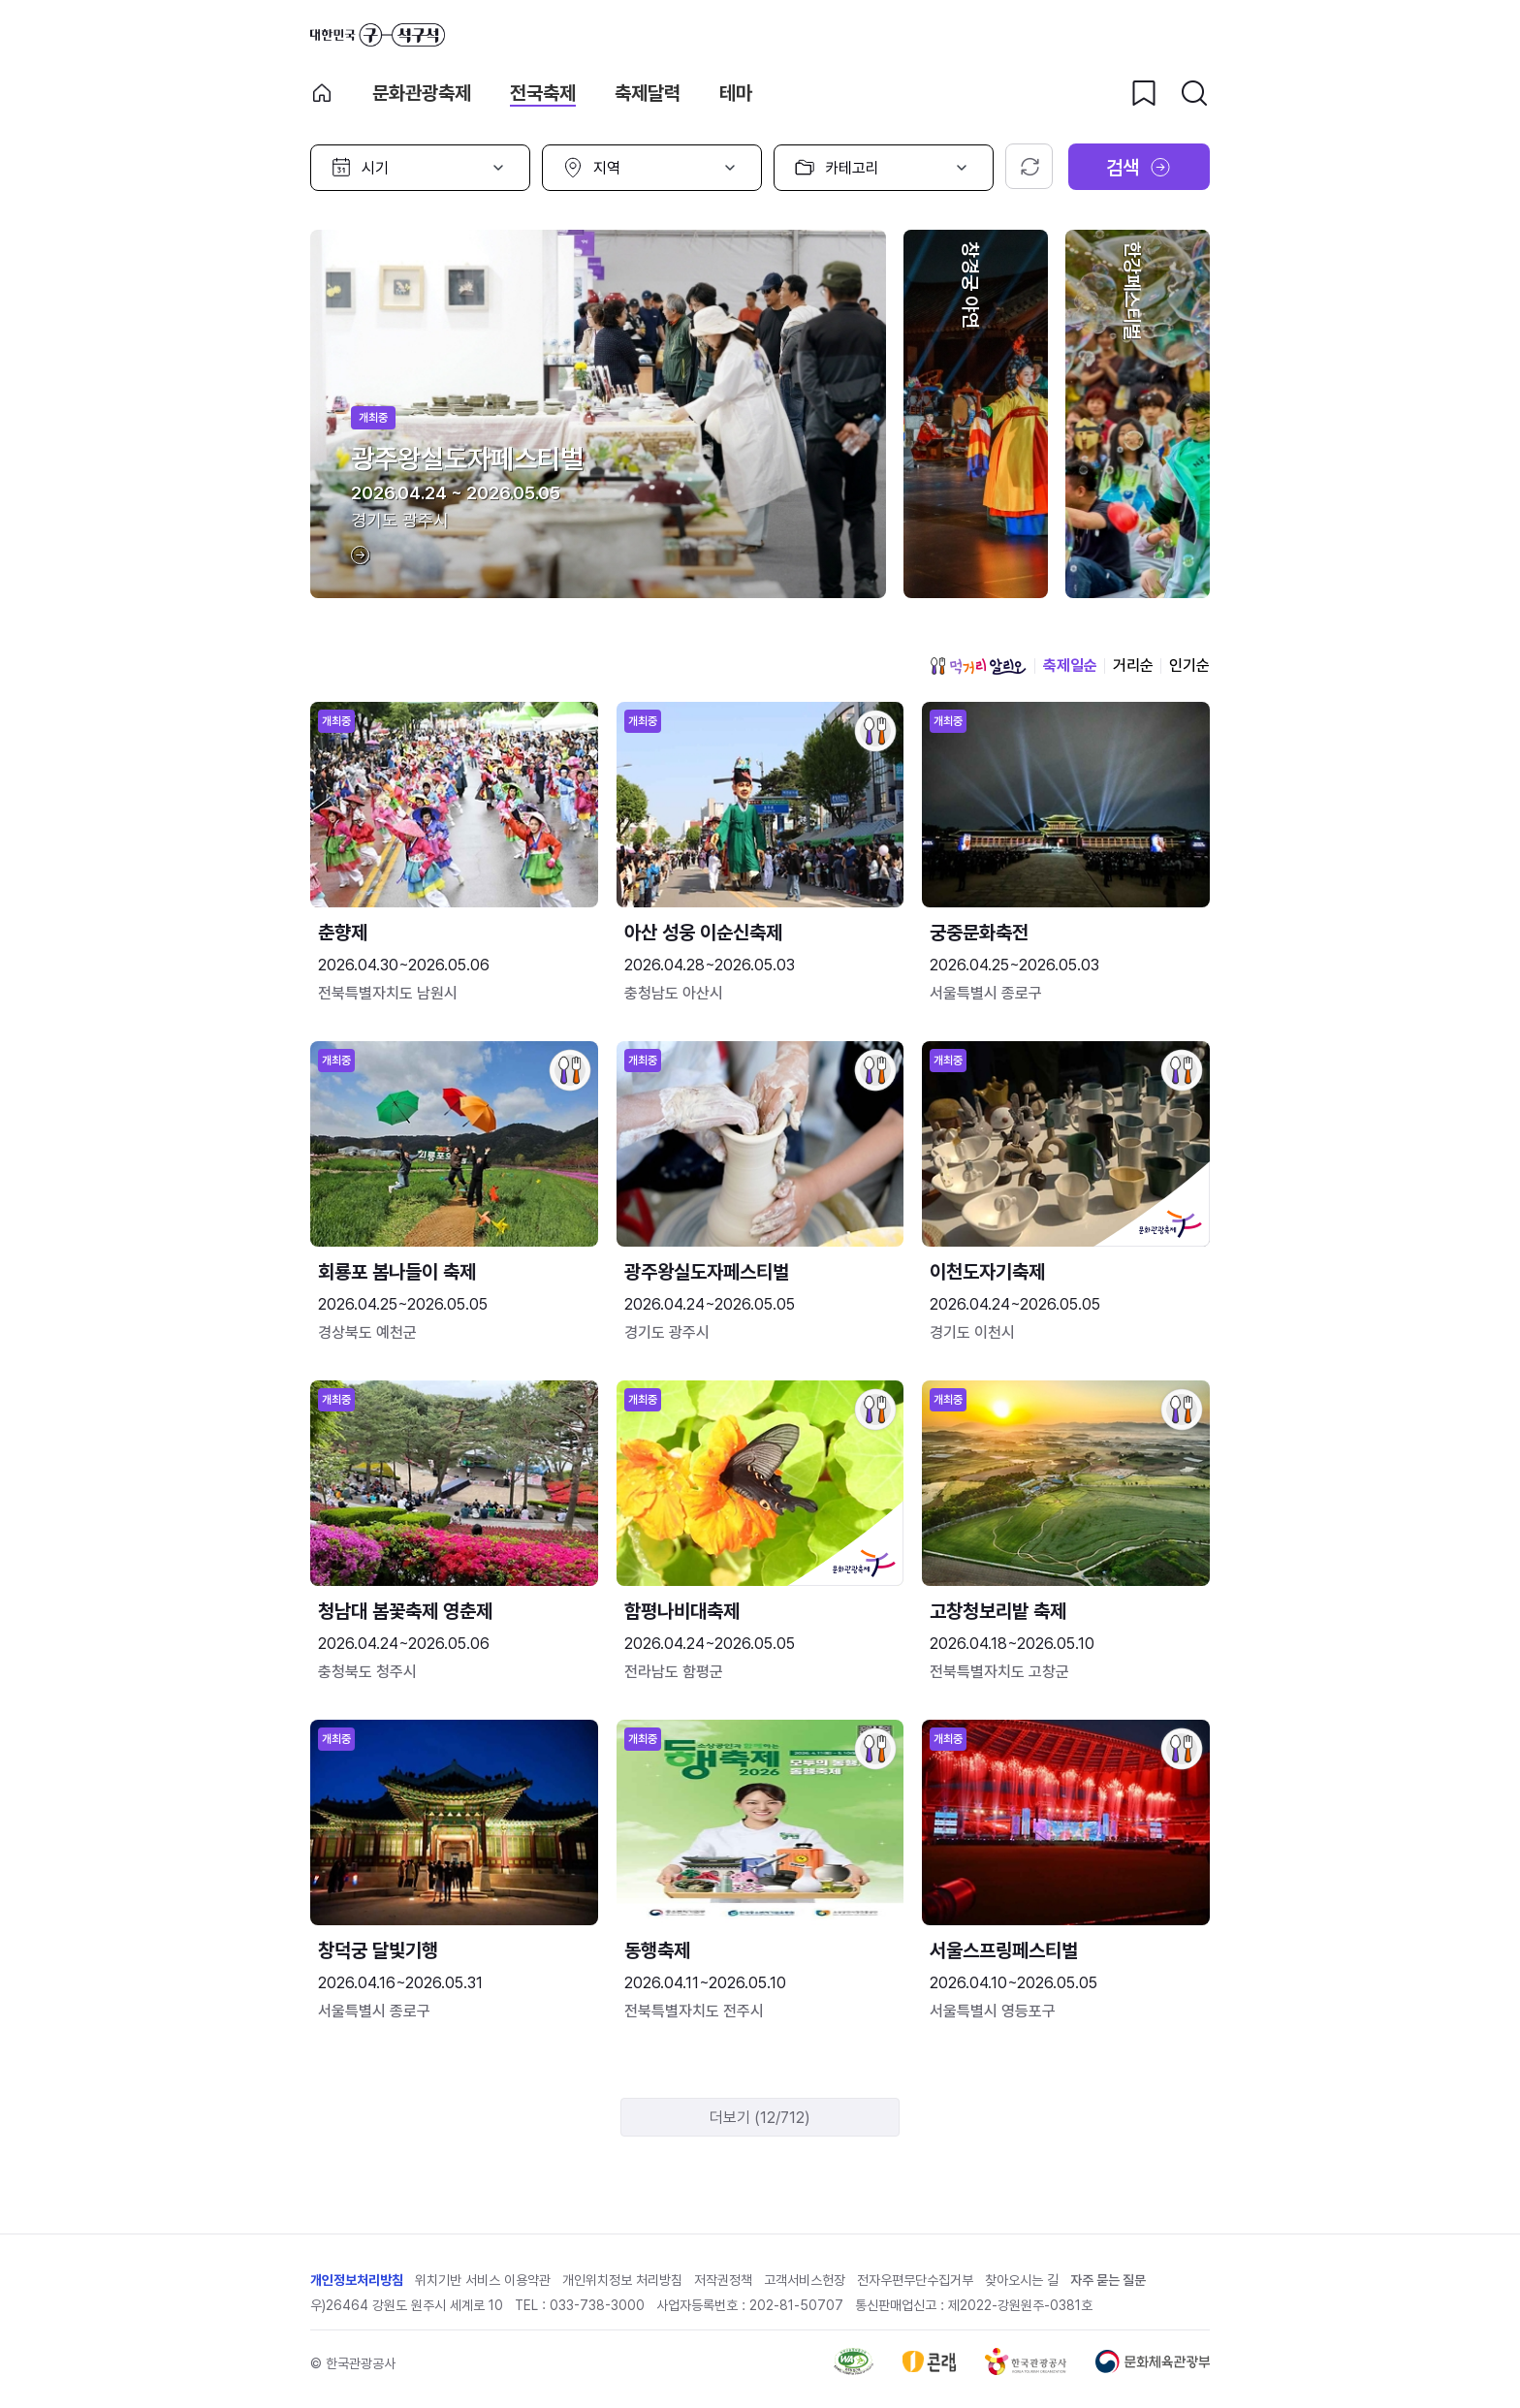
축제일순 (1070, 665)
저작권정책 (723, 2280)
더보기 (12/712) (760, 2117)
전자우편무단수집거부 (915, 2280)
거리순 (1133, 665)
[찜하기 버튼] (1143, 93)
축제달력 (648, 93)
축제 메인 (321, 93)
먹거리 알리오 (978, 666)
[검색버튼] (1194, 93)
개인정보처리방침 (356, 2280)
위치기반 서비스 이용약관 (483, 2280)
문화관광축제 (421, 93)
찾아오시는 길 (1022, 2280)
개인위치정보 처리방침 (622, 2280)
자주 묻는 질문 (1108, 2280)
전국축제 (543, 93)
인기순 (1189, 665)
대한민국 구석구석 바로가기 (377, 35)
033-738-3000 (597, 2305)
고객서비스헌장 (804, 2280)
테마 (735, 93)
